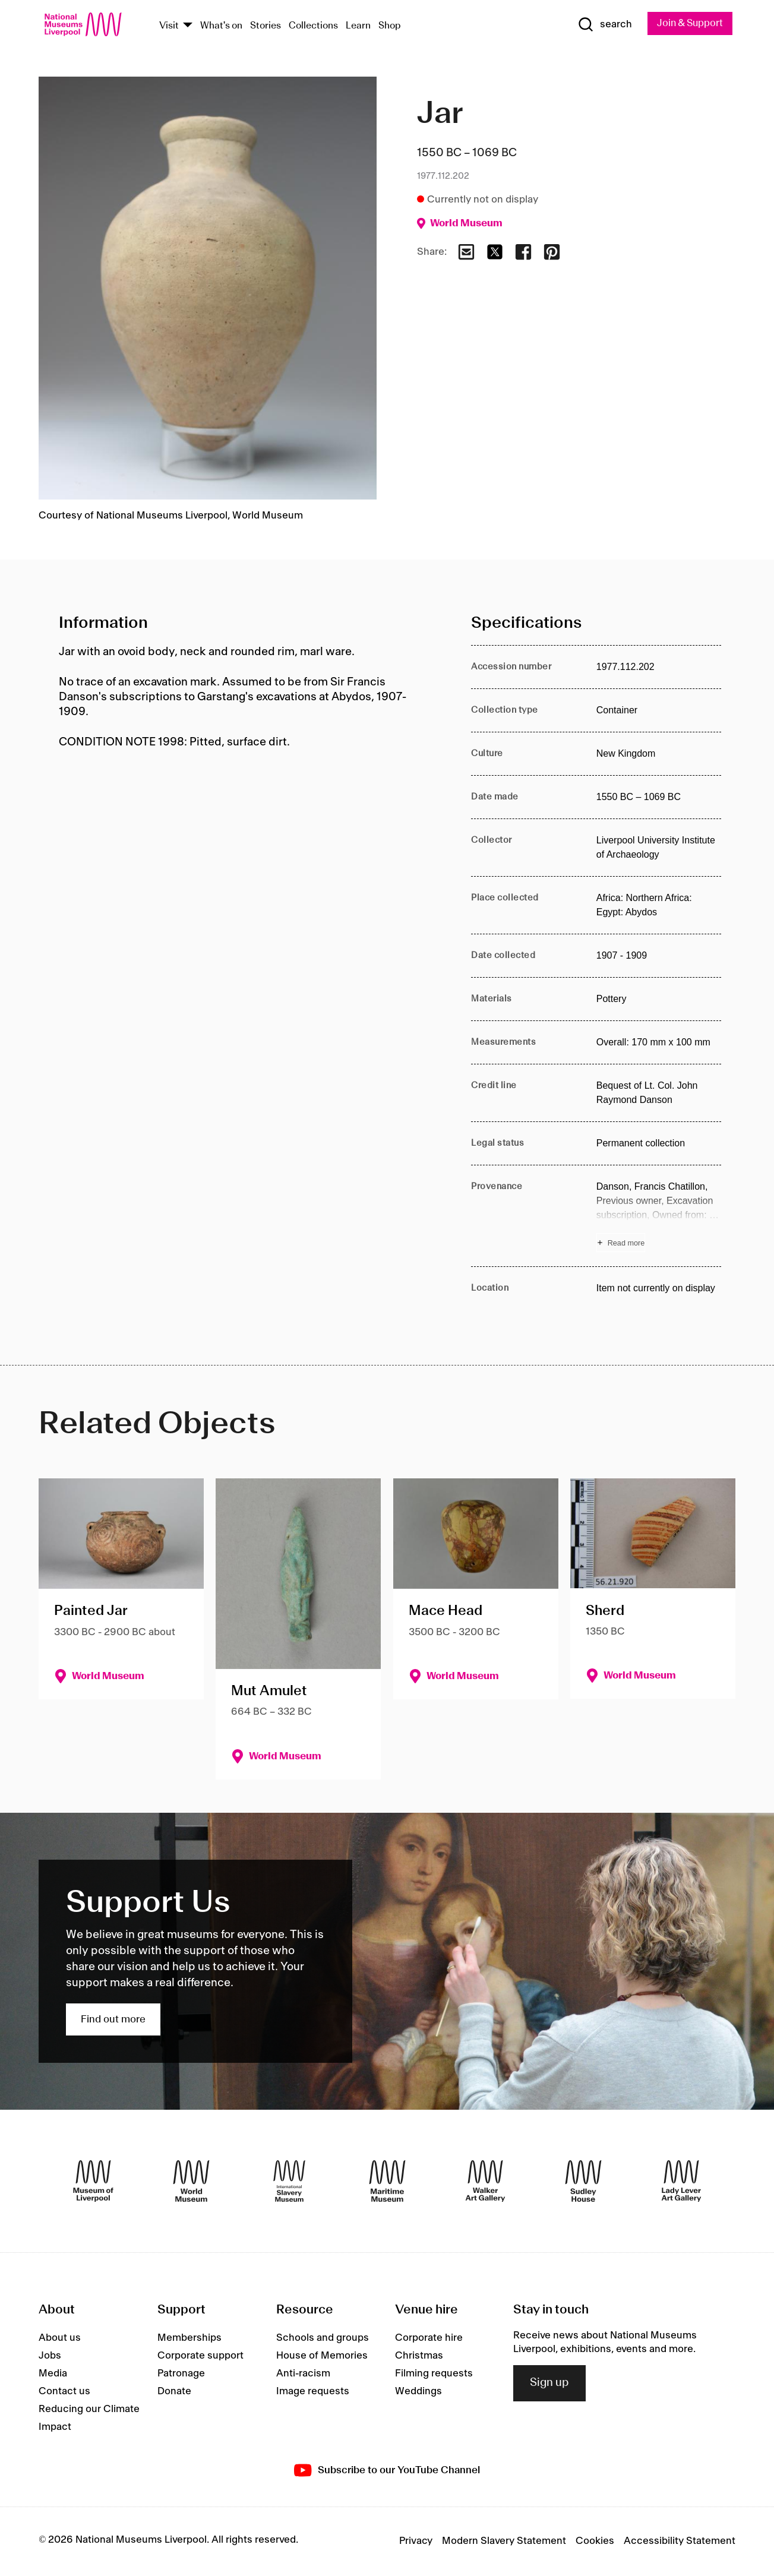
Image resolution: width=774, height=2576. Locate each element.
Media (53, 2374)
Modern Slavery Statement (504, 2541)
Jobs (50, 2356)
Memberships (189, 2338)
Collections (313, 26)
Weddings (418, 2392)
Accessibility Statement (679, 2541)
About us (60, 2338)
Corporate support (200, 2356)
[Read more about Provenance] (659, 1216)
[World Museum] (191, 2181)
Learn (358, 26)
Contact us (64, 2392)
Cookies (595, 2541)
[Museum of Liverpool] (93, 2181)
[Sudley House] (583, 2181)
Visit (169, 26)
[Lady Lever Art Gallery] (681, 2181)
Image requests (312, 2392)
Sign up (549, 2383)
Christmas (419, 2356)
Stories (265, 26)
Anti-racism (303, 2374)
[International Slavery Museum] (289, 2181)
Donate (174, 2392)
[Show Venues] (187, 26)
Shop (389, 26)
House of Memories (322, 2356)
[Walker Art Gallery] (485, 2181)
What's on (221, 26)
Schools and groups (322, 2338)
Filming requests (434, 2374)
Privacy (415, 2541)
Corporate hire (429, 2338)
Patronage (181, 2374)
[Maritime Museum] (387, 2181)
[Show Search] (601, 25)
